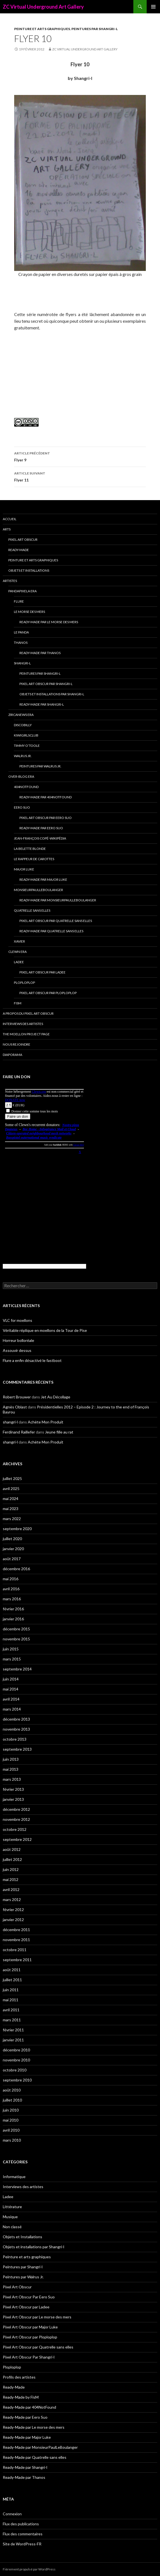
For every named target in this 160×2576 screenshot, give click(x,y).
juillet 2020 (12, 1538)
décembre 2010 (16, 2049)
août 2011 (12, 1969)
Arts (7, 529)
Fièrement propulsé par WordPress (29, 2569)
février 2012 (13, 1909)
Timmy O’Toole (27, 745)
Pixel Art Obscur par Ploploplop (48, 993)
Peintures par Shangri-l (94, 29)
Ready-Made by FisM (21, 2397)
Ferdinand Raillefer (19, 1432)
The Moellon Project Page (26, 1034)
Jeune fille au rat (59, 1432)
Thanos (21, 642)
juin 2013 (11, 1759)
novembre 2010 (16, 2060)
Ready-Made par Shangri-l (41, 704)
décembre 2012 (16, 1809)
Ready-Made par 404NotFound (45, 797)
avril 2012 (11, 1889)
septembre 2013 (17, 1749)
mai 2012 (10, 1879)
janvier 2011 (13, 2039)
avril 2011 (11, 2009)
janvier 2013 (13, 1799)
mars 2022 (12, 1518)
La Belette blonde (30, 849)
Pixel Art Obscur (23, 539)
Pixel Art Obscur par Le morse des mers (37, 2317)
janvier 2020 (13, 1548)
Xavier (19, 941)
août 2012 (12, 1849)
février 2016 (13, 1608)
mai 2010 (10, 2120)
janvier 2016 (13, 1618)
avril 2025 (11, 1488)
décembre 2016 (16, 1568)
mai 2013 (10, 1769)
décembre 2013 (16, 1719)
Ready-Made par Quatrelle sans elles (51, 931)
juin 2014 (11, 1679)
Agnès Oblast (15, 1407)
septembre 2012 (17, 1839)
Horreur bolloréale (18, 1340)
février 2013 (13, 1789)
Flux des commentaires (22, 2533)
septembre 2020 (17, 1528)
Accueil (9, 519)
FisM (17, 1003)
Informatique (14, 2176)
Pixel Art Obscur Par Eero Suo (45, 818)
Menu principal (153, 6)
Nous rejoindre (16, 1044)
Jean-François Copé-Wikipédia (40, 838)
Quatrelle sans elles (32, 910)
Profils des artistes (19, 2377)
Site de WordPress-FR (22, 2543)
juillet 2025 (12, 1478)
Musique (10, 2216)
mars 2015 (12, 1659)
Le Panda (21, 632)
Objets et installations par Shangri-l (51, 694)
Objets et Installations (28, 570)
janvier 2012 (13, 1919)
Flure (19, 601)
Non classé (12, 2226)
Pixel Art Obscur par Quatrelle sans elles (55, 921)
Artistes (10, 581)
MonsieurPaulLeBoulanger (38, 890)
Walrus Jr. (23, 756)
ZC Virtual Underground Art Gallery (43, 7)
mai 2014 (10, 1689)
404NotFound (26, 787)
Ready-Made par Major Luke (43, 879)
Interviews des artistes (23, 1024)
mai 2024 (10, 1498)
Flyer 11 (80, 476)
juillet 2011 (12, 1979)
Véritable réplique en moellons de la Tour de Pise (45, 1330)
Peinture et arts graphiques (42, 29)
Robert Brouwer (17, 1397)
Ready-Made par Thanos (40, 653)
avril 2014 (11, 1699)
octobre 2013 (14, 1739)
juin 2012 (11, 1869)
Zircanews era (21, 715)
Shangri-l (22, 663)
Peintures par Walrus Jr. (40, 766)
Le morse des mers (29, 612)
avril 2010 (11, 2130)
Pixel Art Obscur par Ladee (42, 972)
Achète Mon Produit (45, 1422)
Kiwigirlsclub (26, 735)
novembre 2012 (16, 1819)
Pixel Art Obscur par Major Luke (30, 2327)
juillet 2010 (12, 2100)
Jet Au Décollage (55, 1397)
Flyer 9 (80, 456)
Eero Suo (22, 807)
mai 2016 (10, 1578)
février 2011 (13, 2029)
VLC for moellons (17, 1320)
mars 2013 (12, 1779)
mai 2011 (10, 1999)
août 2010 (12, 2090)
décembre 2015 (16, 1628)
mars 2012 (12, 1899)
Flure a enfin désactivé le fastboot (32, 1360)
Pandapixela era (22, 591)
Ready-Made (18, 550)
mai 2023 (10, 1508)
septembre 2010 (17, 2080)
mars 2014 (12, 1709)
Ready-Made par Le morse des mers (48, 622)
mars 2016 (12, 1598)
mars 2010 (12, 2140)
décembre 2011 (16, 1929)
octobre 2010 (14, 2070)
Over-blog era (21, 776)
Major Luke (24, 869)
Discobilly (23, 725)
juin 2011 (11, 1989)
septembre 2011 (17, 1959)
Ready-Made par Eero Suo (41, 828)
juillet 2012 (12, 1859)
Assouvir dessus (17, 1350)
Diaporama (12, 1055)
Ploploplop (24, 982)
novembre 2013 (16, 1729)
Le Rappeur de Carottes (34, 859)
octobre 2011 (14, 1949)
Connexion (12, 2513)
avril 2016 (11, 1588)
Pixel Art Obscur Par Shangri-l (45, 684)
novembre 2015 (16, 1638)
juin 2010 (11, 2110)
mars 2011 (12, 2019)
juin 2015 (11, 1649)
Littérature (12, 2206)
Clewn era (17, 952)
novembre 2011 (16, 1939)
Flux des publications (21, 2523)
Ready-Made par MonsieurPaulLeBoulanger (57, 900)
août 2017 (12, 1558)
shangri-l (10, 1422)
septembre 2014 (17, 1669)
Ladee (19, 962)
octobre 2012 (14, 1829)
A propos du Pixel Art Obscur (28, 1013)
